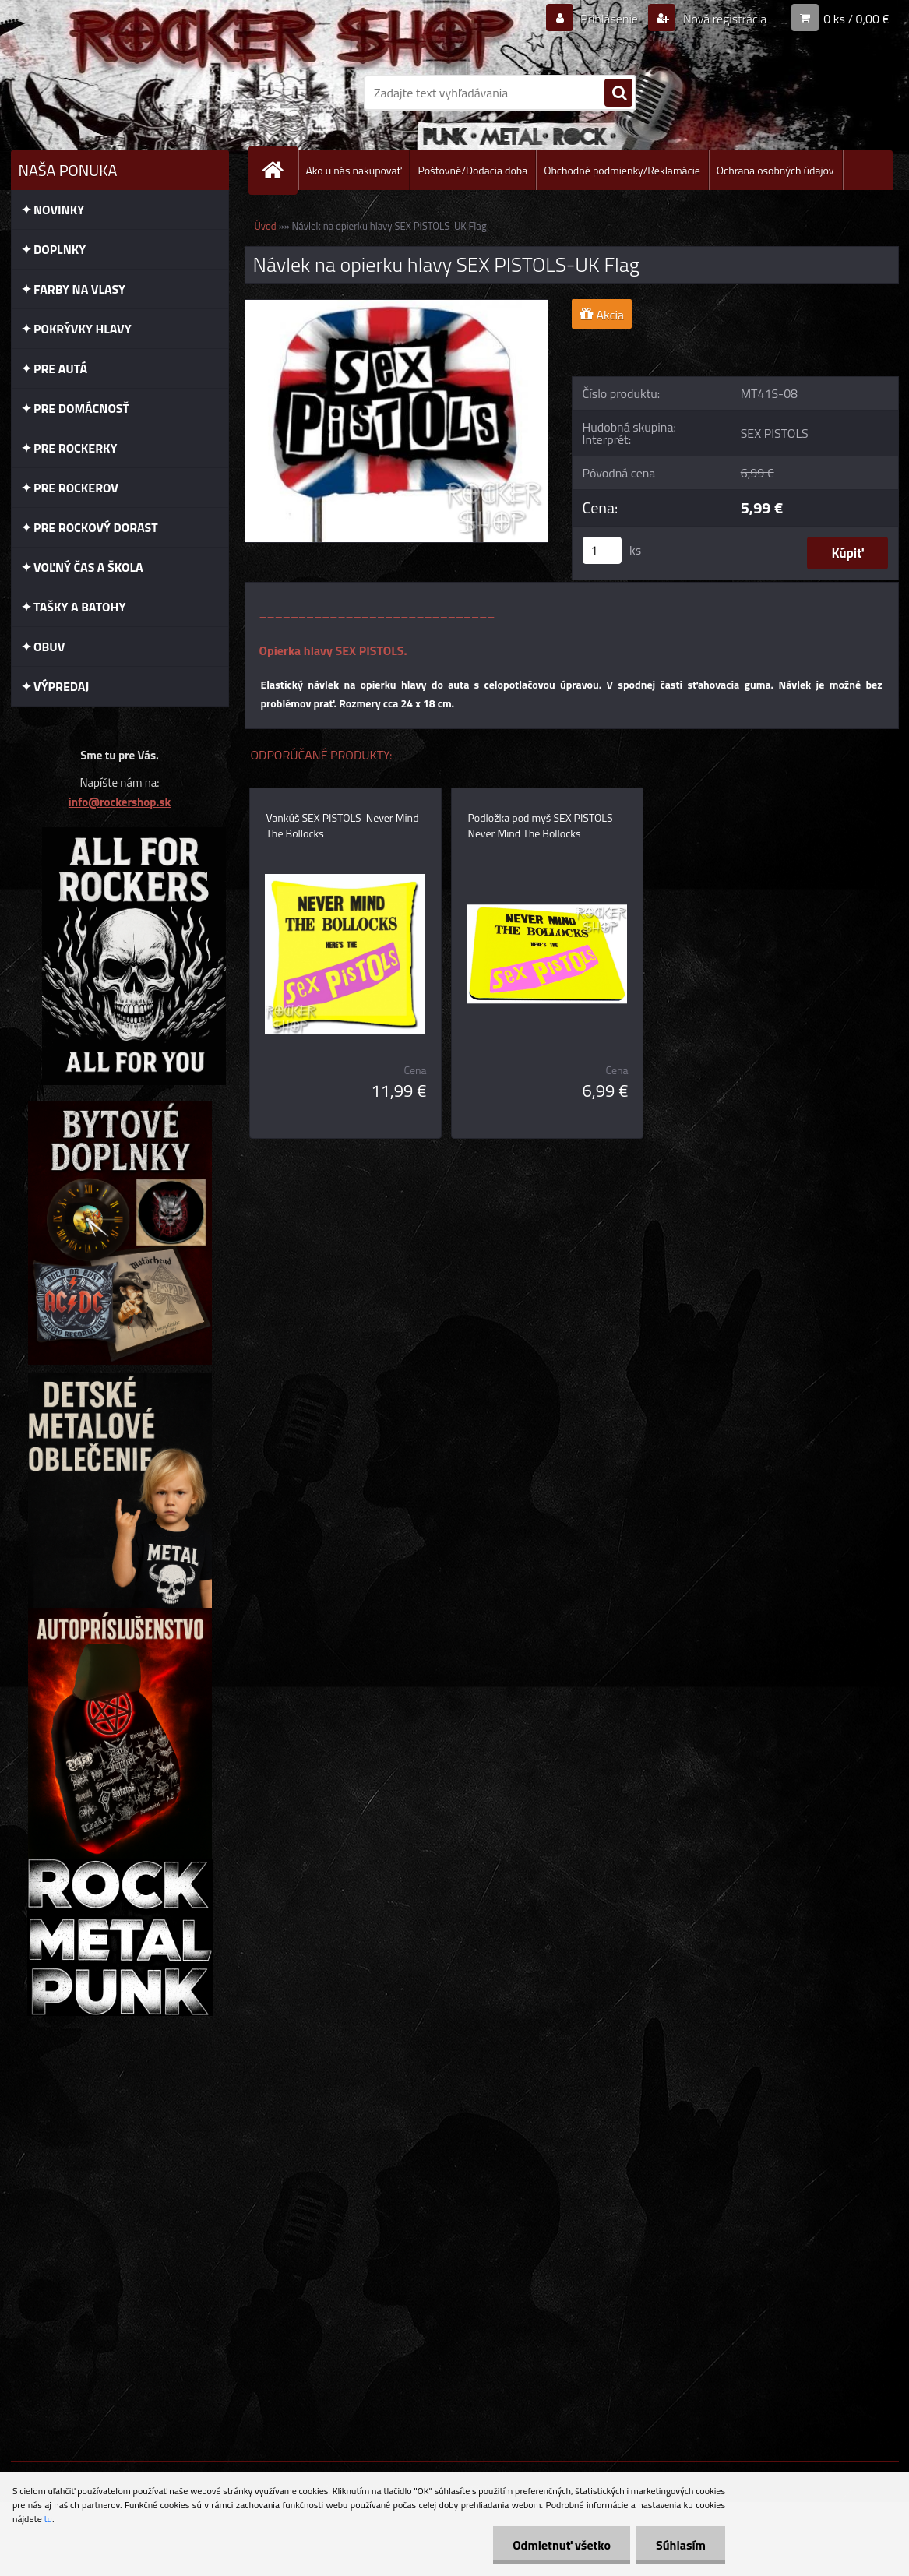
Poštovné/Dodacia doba (472, 170)
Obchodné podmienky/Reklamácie (622, 170)
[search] (618, 93)
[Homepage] (280, 170)
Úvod (266, 226)
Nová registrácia (723, 18)
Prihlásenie (609, 18)
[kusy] (602, 550)
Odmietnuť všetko (562, 2544)
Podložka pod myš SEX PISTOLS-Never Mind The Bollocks (543, 825)
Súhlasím (681, 2544)
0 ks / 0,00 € (856, 18)
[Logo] (118, 93)
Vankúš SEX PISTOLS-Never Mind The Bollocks (342, 825)
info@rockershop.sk (120, 802)
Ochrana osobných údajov (775, 170)
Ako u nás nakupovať (354, 170)
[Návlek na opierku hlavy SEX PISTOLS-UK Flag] (396, 306)
